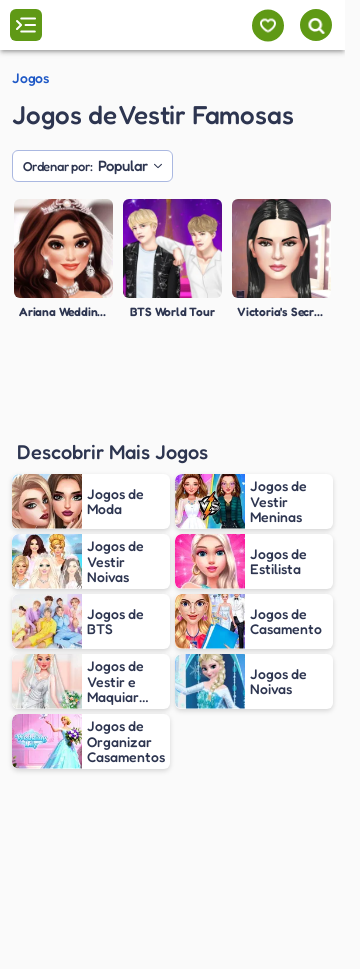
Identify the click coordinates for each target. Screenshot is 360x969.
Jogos (30, 78)
